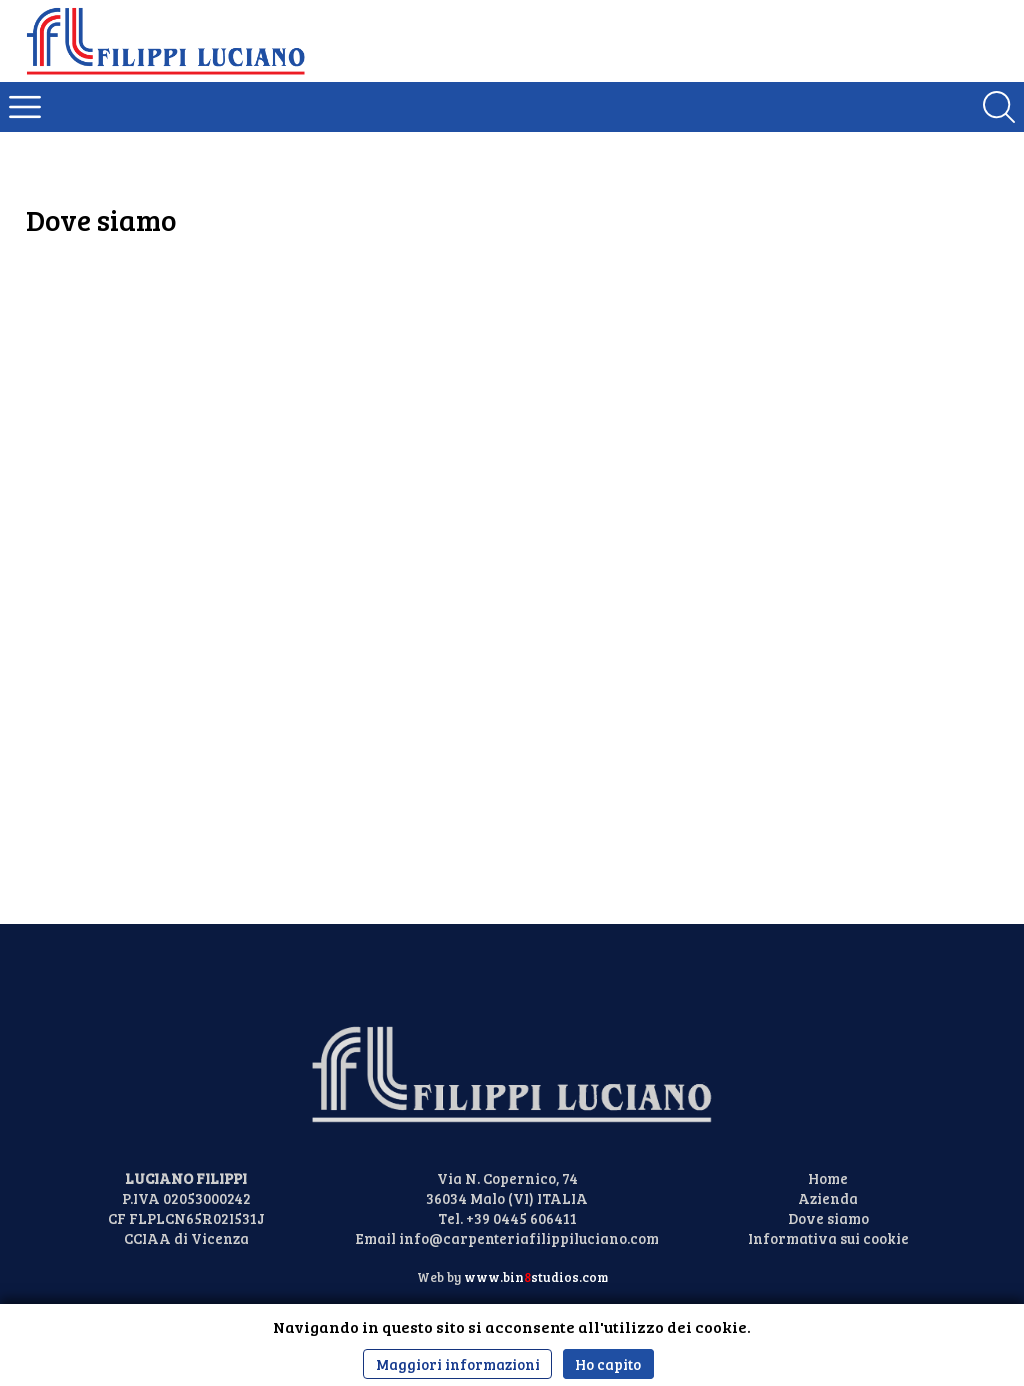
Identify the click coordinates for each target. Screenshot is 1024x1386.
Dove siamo (828, 1218)
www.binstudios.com (536, 1277)
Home (828, 1178)
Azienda (828, 1198)
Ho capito (608, 1364)
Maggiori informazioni (458, 1364)
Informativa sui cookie (828, 1238)
